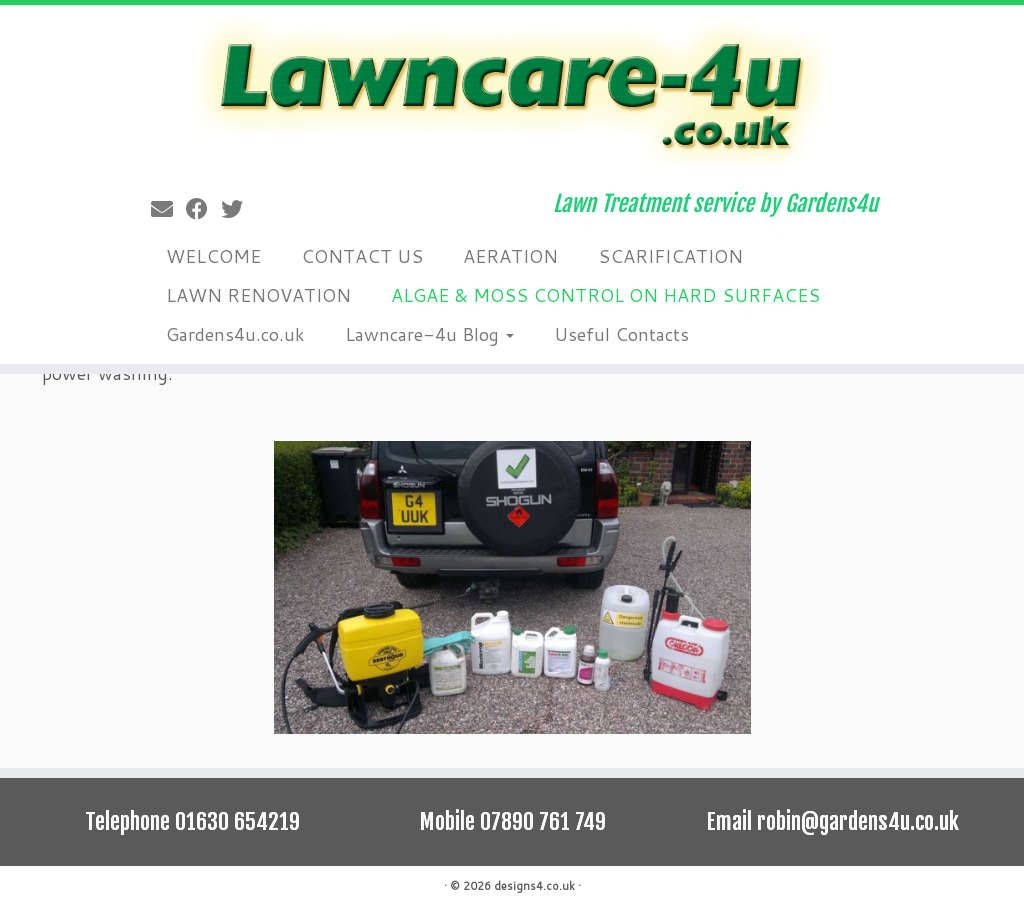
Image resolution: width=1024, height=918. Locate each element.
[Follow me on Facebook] (203, 208)
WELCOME (213, 256)
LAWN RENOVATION (258, 295)
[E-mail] (168, 208)
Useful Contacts (621, 334)
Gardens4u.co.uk (235, 334)
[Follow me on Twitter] (238, 208)
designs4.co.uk (534, 886)
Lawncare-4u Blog (429, 334)
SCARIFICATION (670, 256)
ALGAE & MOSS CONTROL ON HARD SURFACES (605, 295)
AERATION (510, 256)
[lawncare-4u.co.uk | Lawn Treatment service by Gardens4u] (512, 91)
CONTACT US (362, 256)
